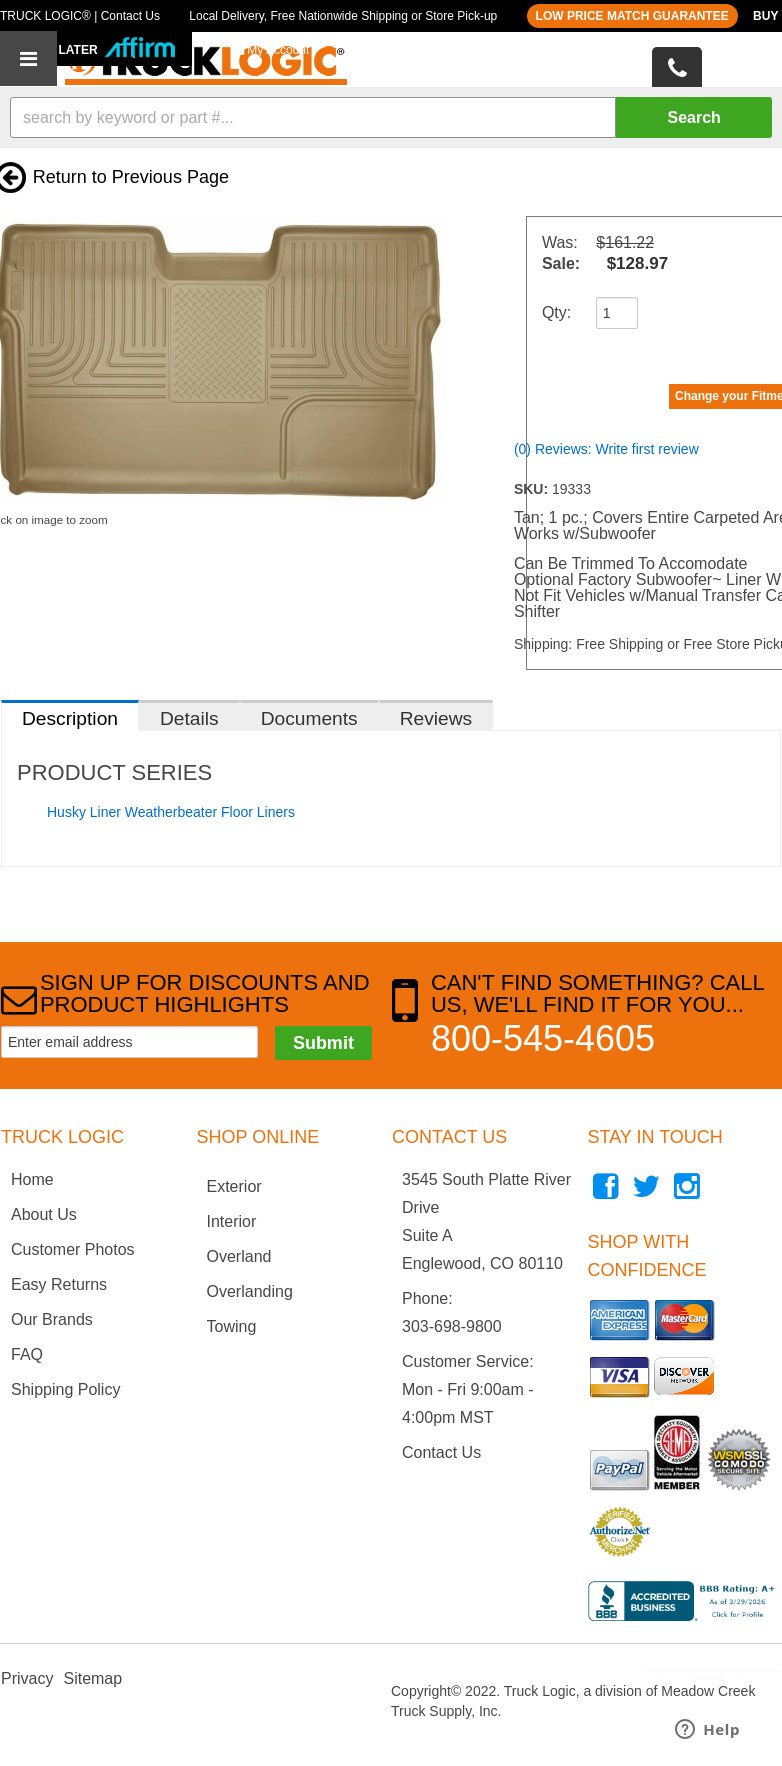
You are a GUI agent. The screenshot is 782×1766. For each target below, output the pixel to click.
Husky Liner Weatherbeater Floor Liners (171, 812)
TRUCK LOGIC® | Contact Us (80, 16)
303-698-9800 (452, 1326)
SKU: (533, 489)
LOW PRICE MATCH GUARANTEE (632, 16)
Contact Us (441, 1452)
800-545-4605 (543, 1038)
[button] (391, 117)
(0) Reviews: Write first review (606, 449)
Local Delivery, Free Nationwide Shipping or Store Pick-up (343, 16)
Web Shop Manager (752, 1678)
